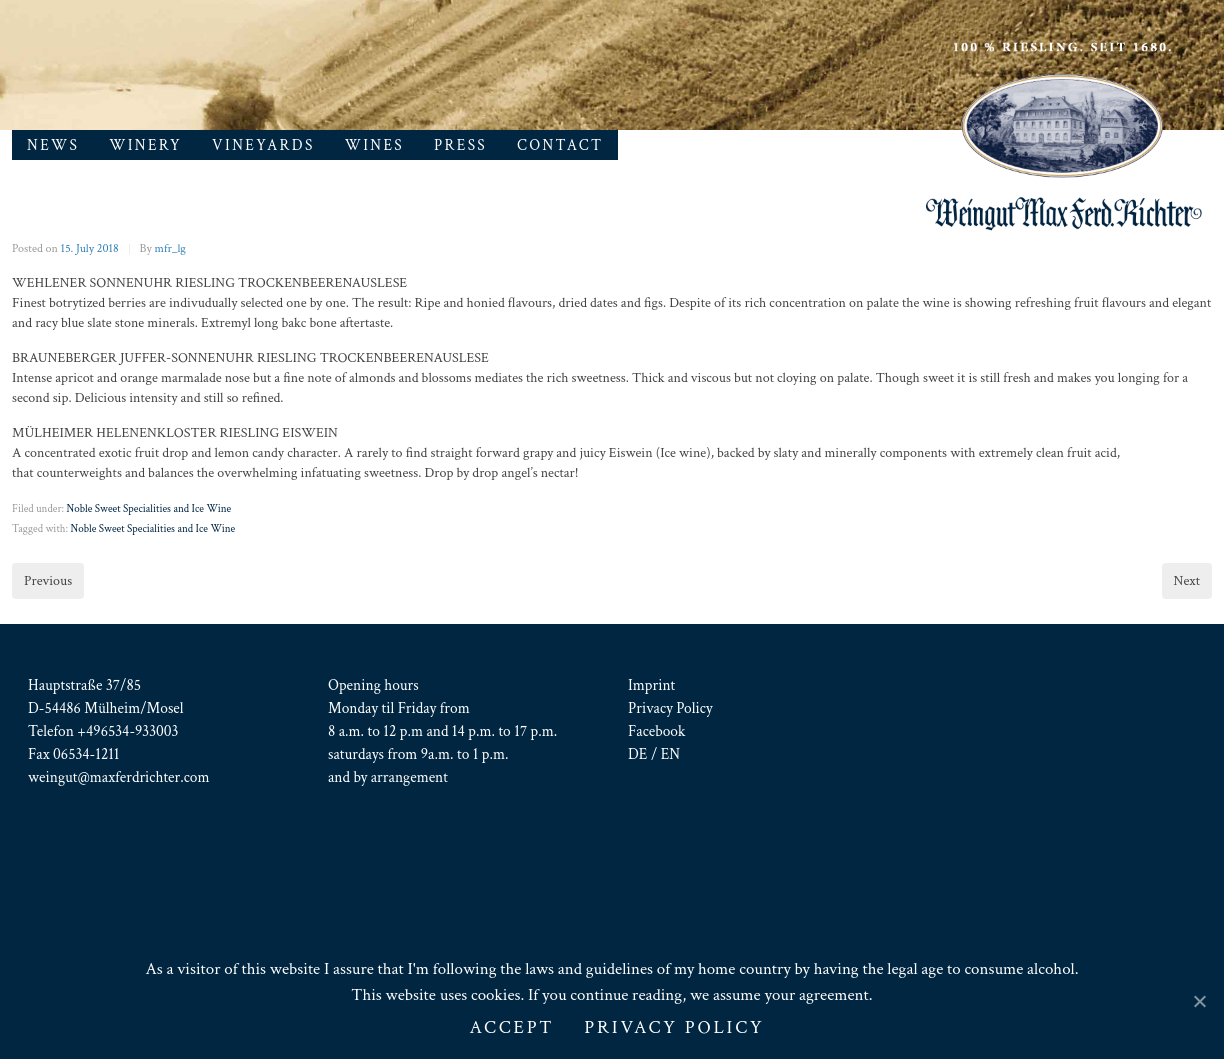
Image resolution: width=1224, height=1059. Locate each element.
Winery (145, 145)
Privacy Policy (670, 708)
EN (670, 754)
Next (1187, 581)
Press (460, 145)
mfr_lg (170, 248)
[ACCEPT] (1199, 1001)
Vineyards (263, 145)
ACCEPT (511, 1027)
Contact (560, 145)
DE (637, 754)
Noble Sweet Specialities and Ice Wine (148, 509)
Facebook (656, 731)
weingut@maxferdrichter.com (119, 777)
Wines (374, 145)
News (53, 145)
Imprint (651, 685)
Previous (48, 581)
